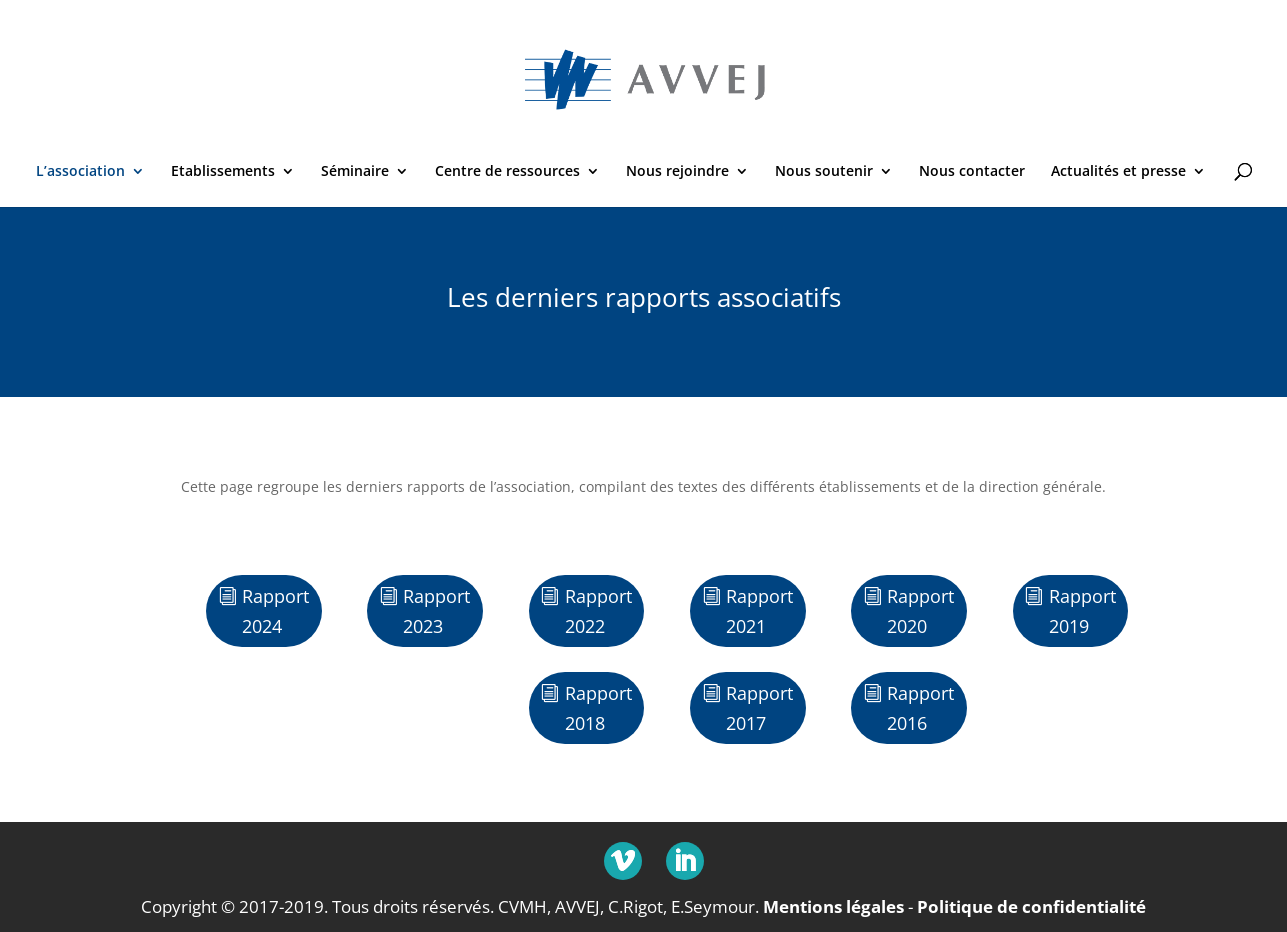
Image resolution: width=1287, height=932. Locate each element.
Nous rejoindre (677, 172)
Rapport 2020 (920, 611)
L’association (80, 172)
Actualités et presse (1118, 172)
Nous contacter (972, 172)
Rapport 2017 (759, 708)
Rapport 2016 (920, 708)
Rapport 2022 (598, 611)
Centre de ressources (507, 172)
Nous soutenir (824, 172)
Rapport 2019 (1082, 611)
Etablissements (223, 172)
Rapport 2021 (759, 611)
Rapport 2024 (275, 611)
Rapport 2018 (598, 708)
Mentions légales (833, 906)
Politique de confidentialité (1031, 906)
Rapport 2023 (436, 611)
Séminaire (355, 172)
